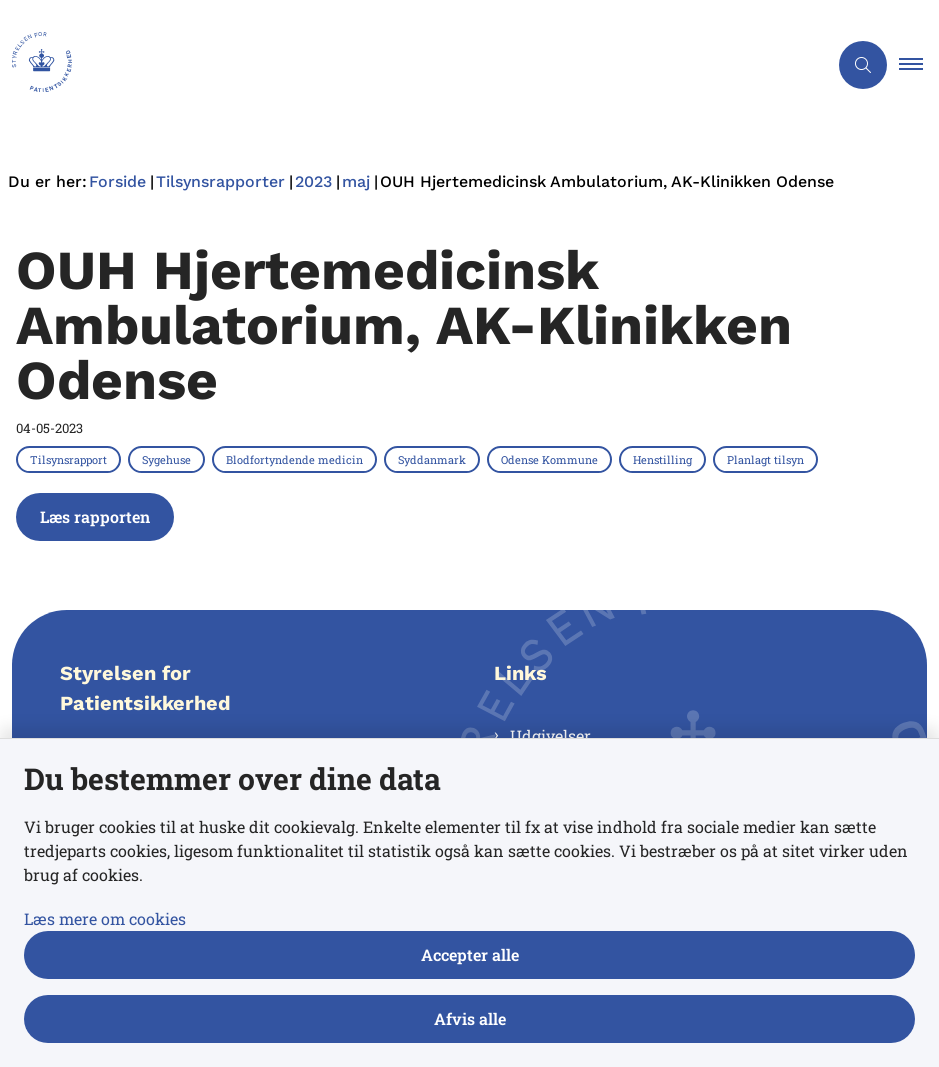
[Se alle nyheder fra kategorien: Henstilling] (664, 459)
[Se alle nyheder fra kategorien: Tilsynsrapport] (70, 459)
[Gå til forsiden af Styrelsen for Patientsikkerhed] (36, 65)
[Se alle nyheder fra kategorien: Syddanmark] (434, 459)
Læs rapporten (95, 516)
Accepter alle (470, 954)
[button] (919, 65)
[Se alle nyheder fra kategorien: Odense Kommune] (551, 459)
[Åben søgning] (863, 65)
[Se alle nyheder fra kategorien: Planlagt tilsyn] (767, 459)
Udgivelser (550, 735)
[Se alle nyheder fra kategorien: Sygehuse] (168, 459)
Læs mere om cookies (105, 918)
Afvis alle (470, 1018)
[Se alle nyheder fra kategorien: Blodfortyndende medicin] (296, 459)
